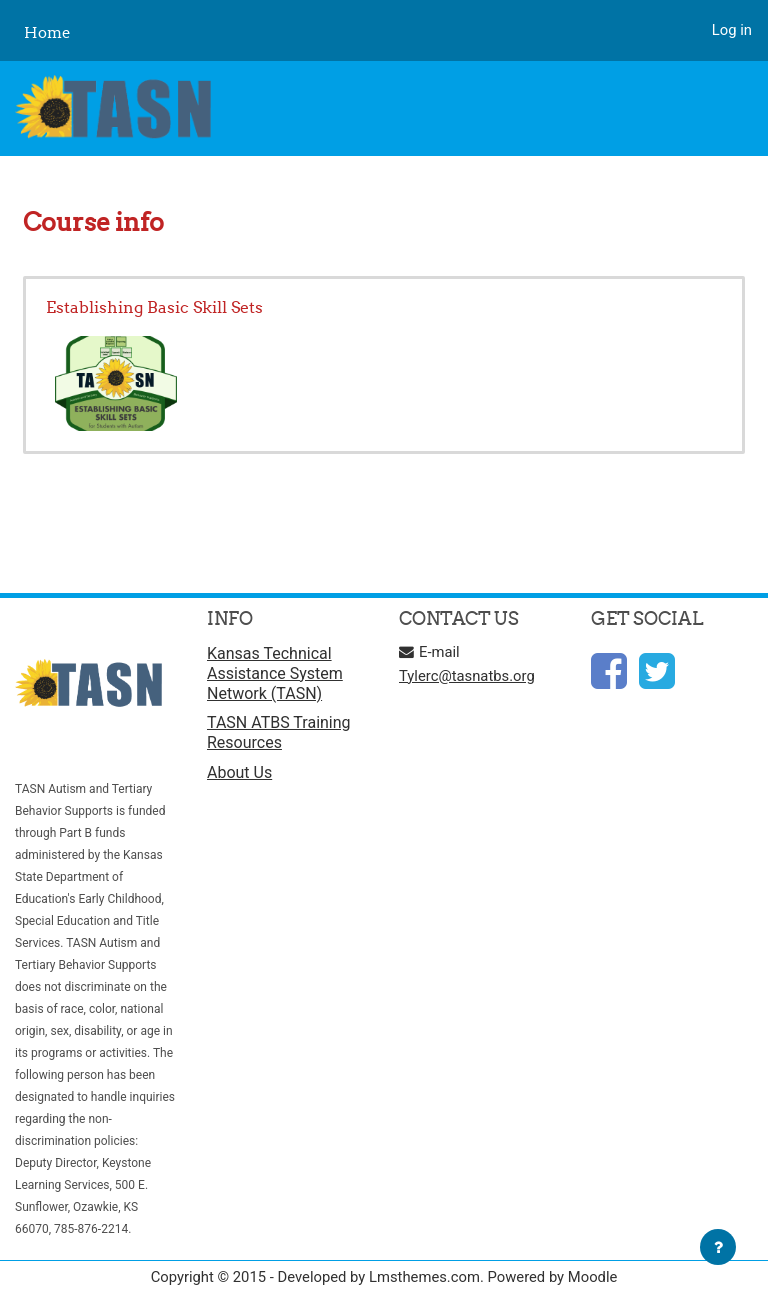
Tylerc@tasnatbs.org (467, 676)
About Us (239, 772)
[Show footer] (718, 1247)
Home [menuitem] (47, 32)
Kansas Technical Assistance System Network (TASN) (275, 673)
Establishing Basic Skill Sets (154, 307)
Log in (732, 30)
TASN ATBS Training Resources (279, 732)
